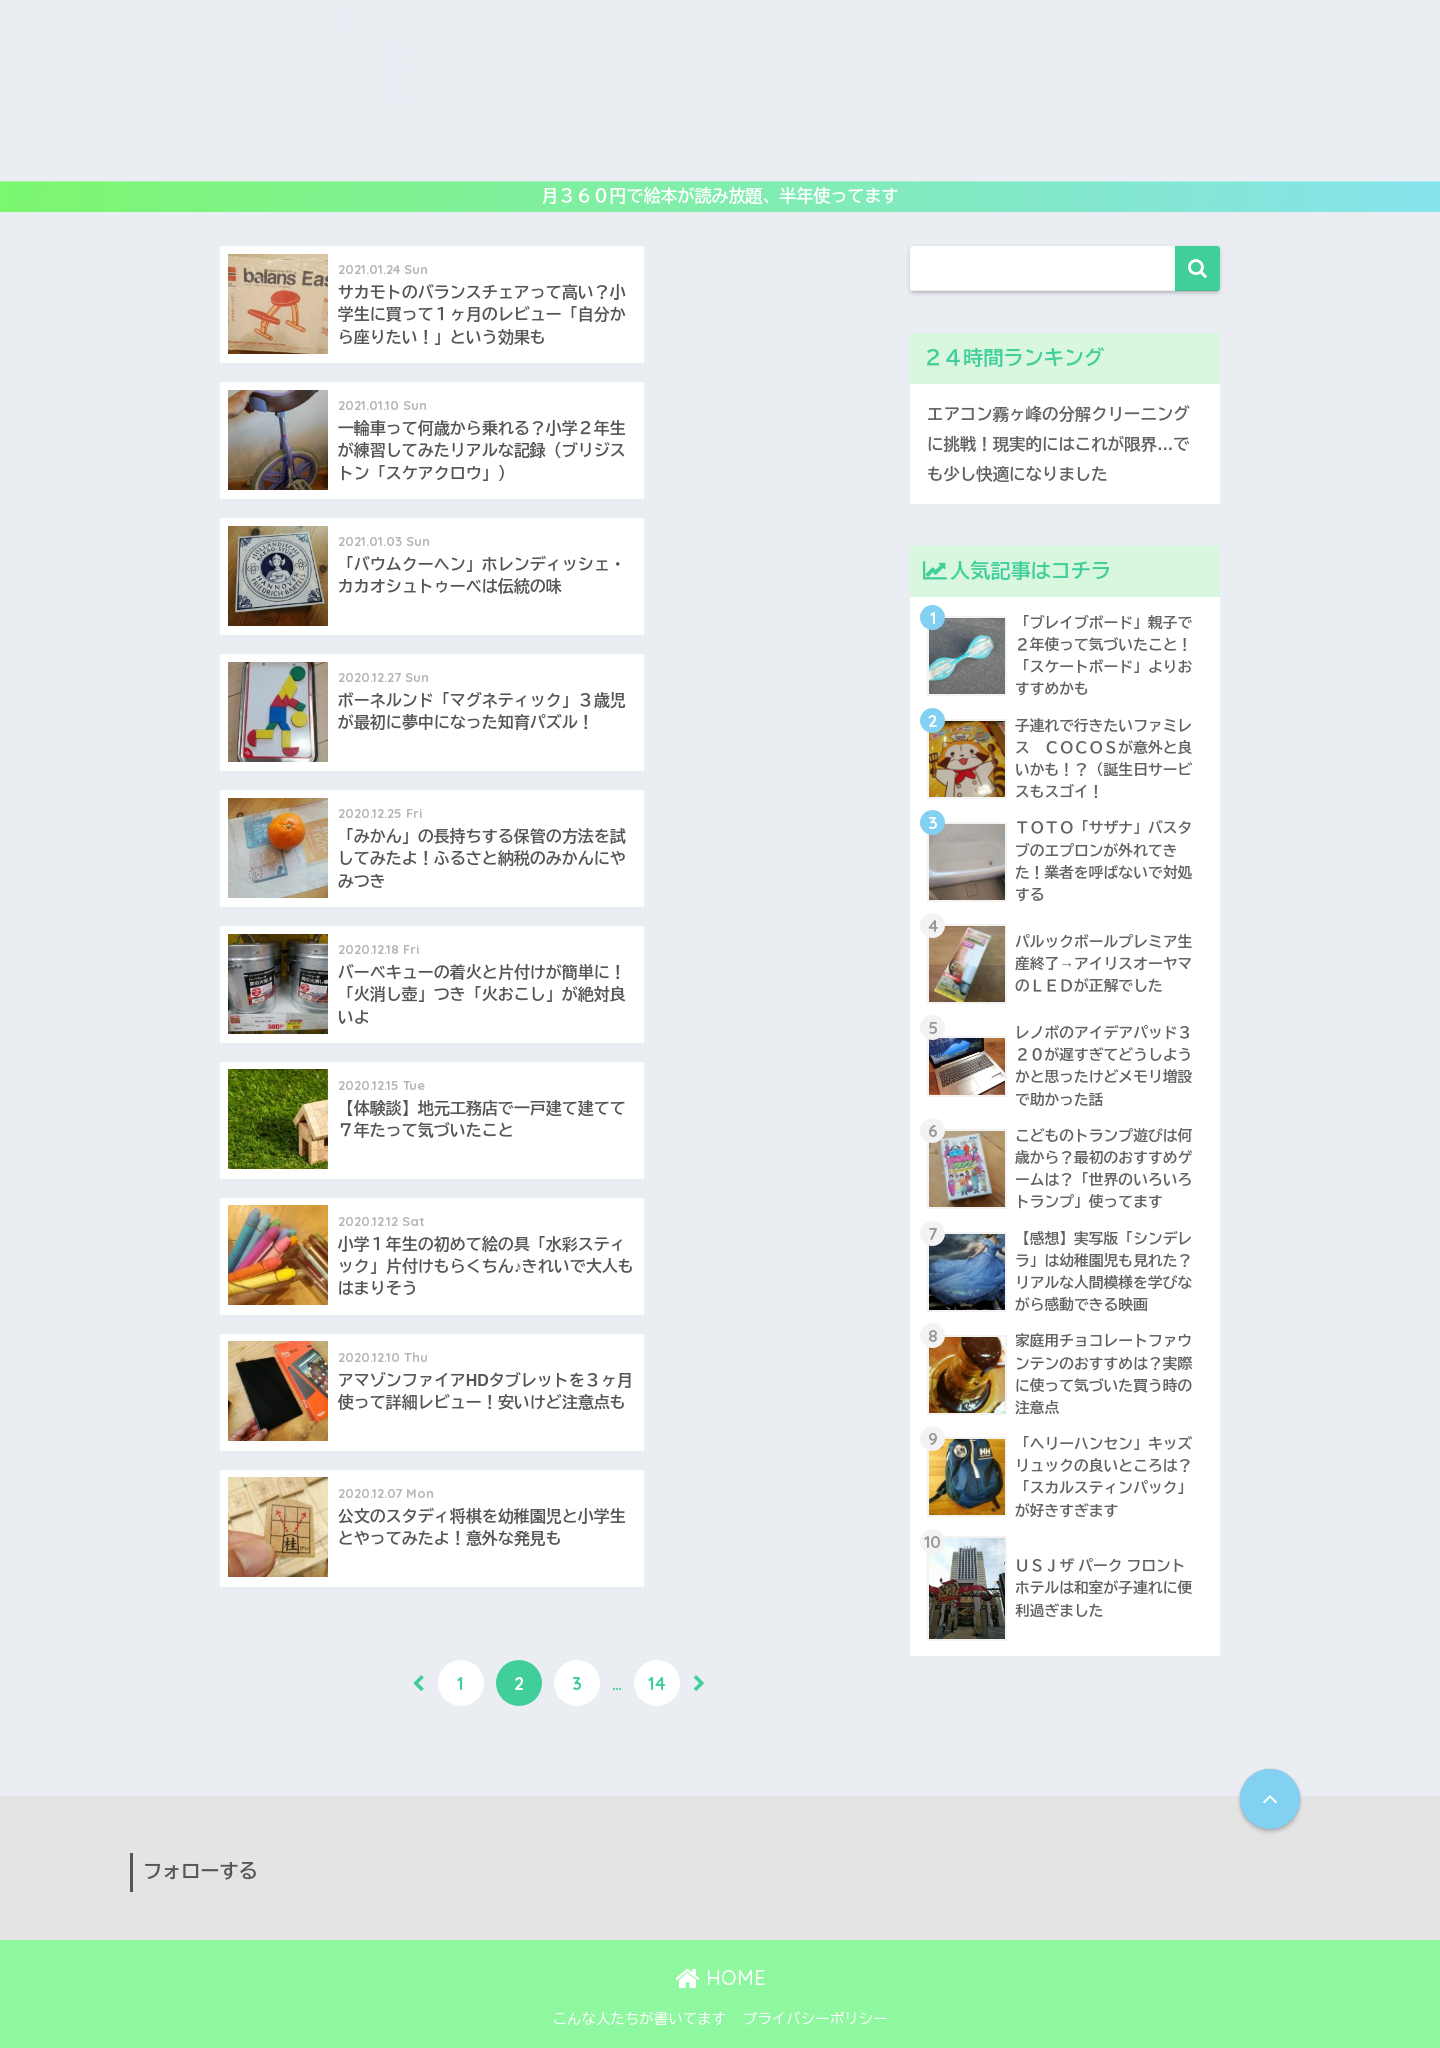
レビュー (434, 153)
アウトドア (923, 153)
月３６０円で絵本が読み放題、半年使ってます (720, 196)
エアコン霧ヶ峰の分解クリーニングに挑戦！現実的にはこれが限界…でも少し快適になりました (1061, 444)
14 (657, 1010)
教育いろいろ (544, 153)
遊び (354, 153)
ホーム (282, 153)
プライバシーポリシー (815, 1989)
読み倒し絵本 (669, 153)
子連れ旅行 (1033, 153)
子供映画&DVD (800, 153)
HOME (720, 1946)
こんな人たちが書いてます (639, 1989)
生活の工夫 (1142, 153)
